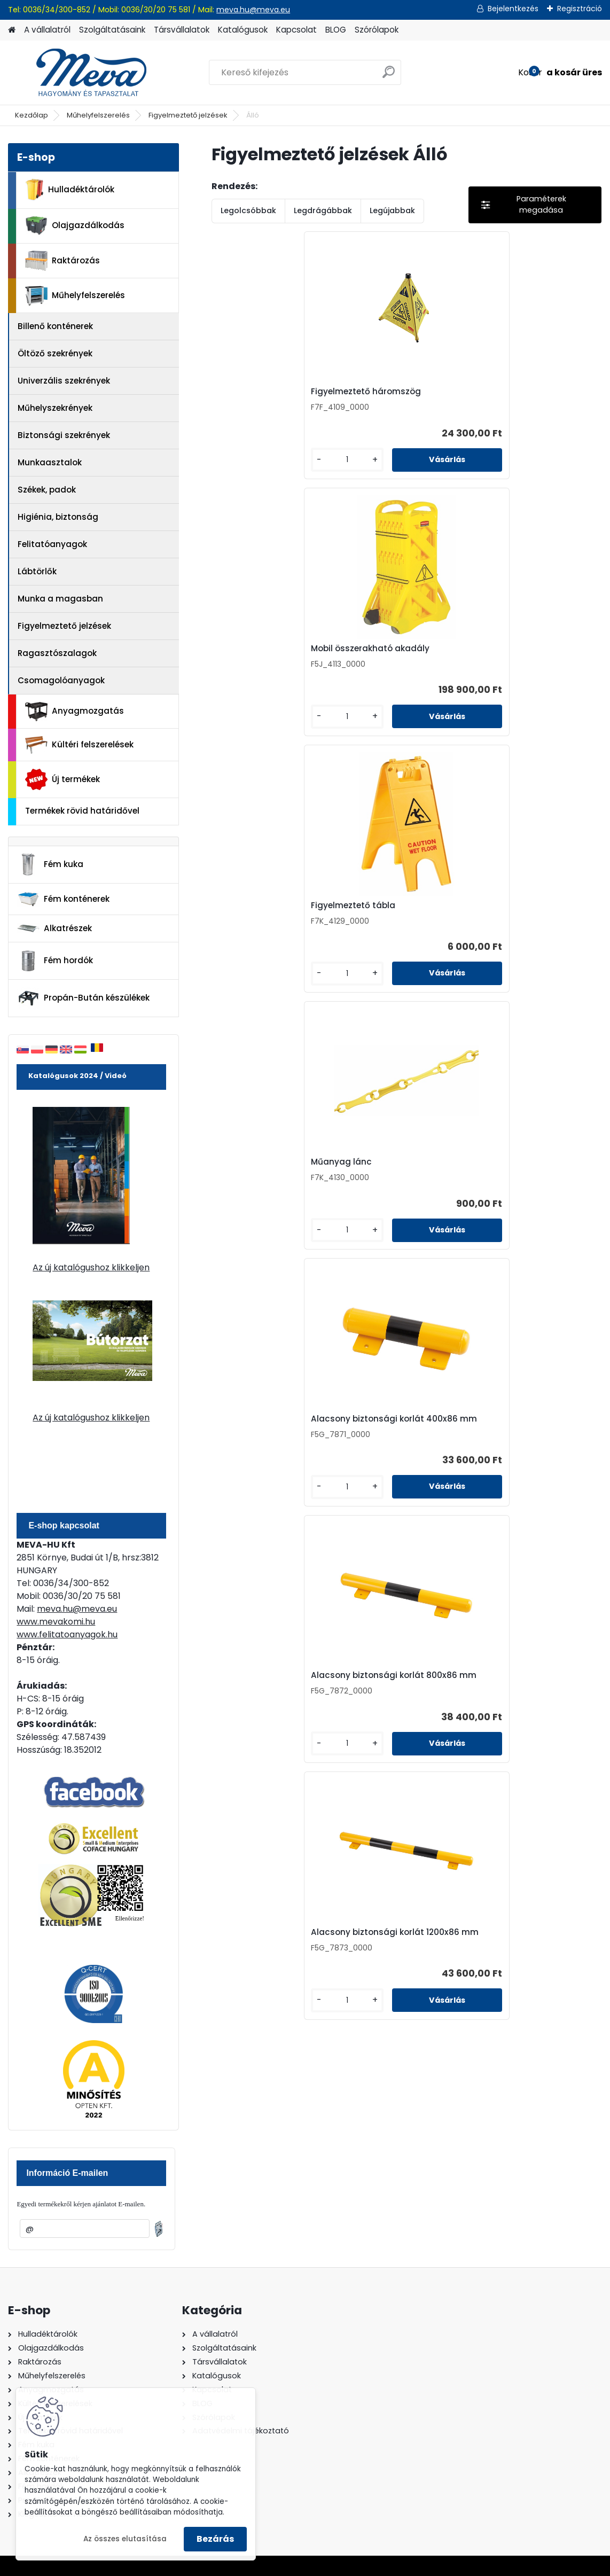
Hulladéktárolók (69, 189)
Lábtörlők (37, 571)
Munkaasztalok (50, 462)
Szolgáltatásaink (112, 29)
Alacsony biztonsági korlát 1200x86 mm (396, 928)
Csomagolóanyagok (61, 680)
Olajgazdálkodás (74, 226)
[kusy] (241, 468)
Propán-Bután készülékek (83, 998)
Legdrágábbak (323, 210)
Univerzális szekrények (64, 380)
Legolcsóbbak (248, 210)
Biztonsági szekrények (64, 435)
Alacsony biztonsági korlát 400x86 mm (396, 662)
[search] (388, 76)
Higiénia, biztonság (58, 516)
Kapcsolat (296, 29)
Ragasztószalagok (57, 653)
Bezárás (215, 2539)
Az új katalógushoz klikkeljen (91, 1267)
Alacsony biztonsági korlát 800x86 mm (526, 662)
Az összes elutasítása (125, 2539)
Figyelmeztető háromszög (253, 397)
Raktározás (62, 261)
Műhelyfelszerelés (98, 115)
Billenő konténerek (55, 326)
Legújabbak (392, 210)
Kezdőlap (31, 115)
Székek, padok (47, 489)
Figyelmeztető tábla (525, 394)
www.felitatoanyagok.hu (67, 1634)
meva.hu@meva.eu (253, 9)
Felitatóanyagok (52, 544)
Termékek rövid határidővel (82, 810)
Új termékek (62, 779)
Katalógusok (243, 29)
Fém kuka (50, 864)
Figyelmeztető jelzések (188, 115)
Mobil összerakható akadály (394, 397)
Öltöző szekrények (55, 353)
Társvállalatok (181, 29)
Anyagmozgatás (74, 711)
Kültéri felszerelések (79, 745)
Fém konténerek (63, 899)
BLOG (335, 29)
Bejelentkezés (513, 8)
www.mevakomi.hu (56, 1621)
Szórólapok (376, 29)
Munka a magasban (60, 598)
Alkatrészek (54, 928)
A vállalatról (47, 29)
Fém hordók (55, 961)
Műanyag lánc (253, 659)
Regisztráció (579, 8)
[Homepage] (11, 30)
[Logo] (81, 72)
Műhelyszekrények (55, 407)
